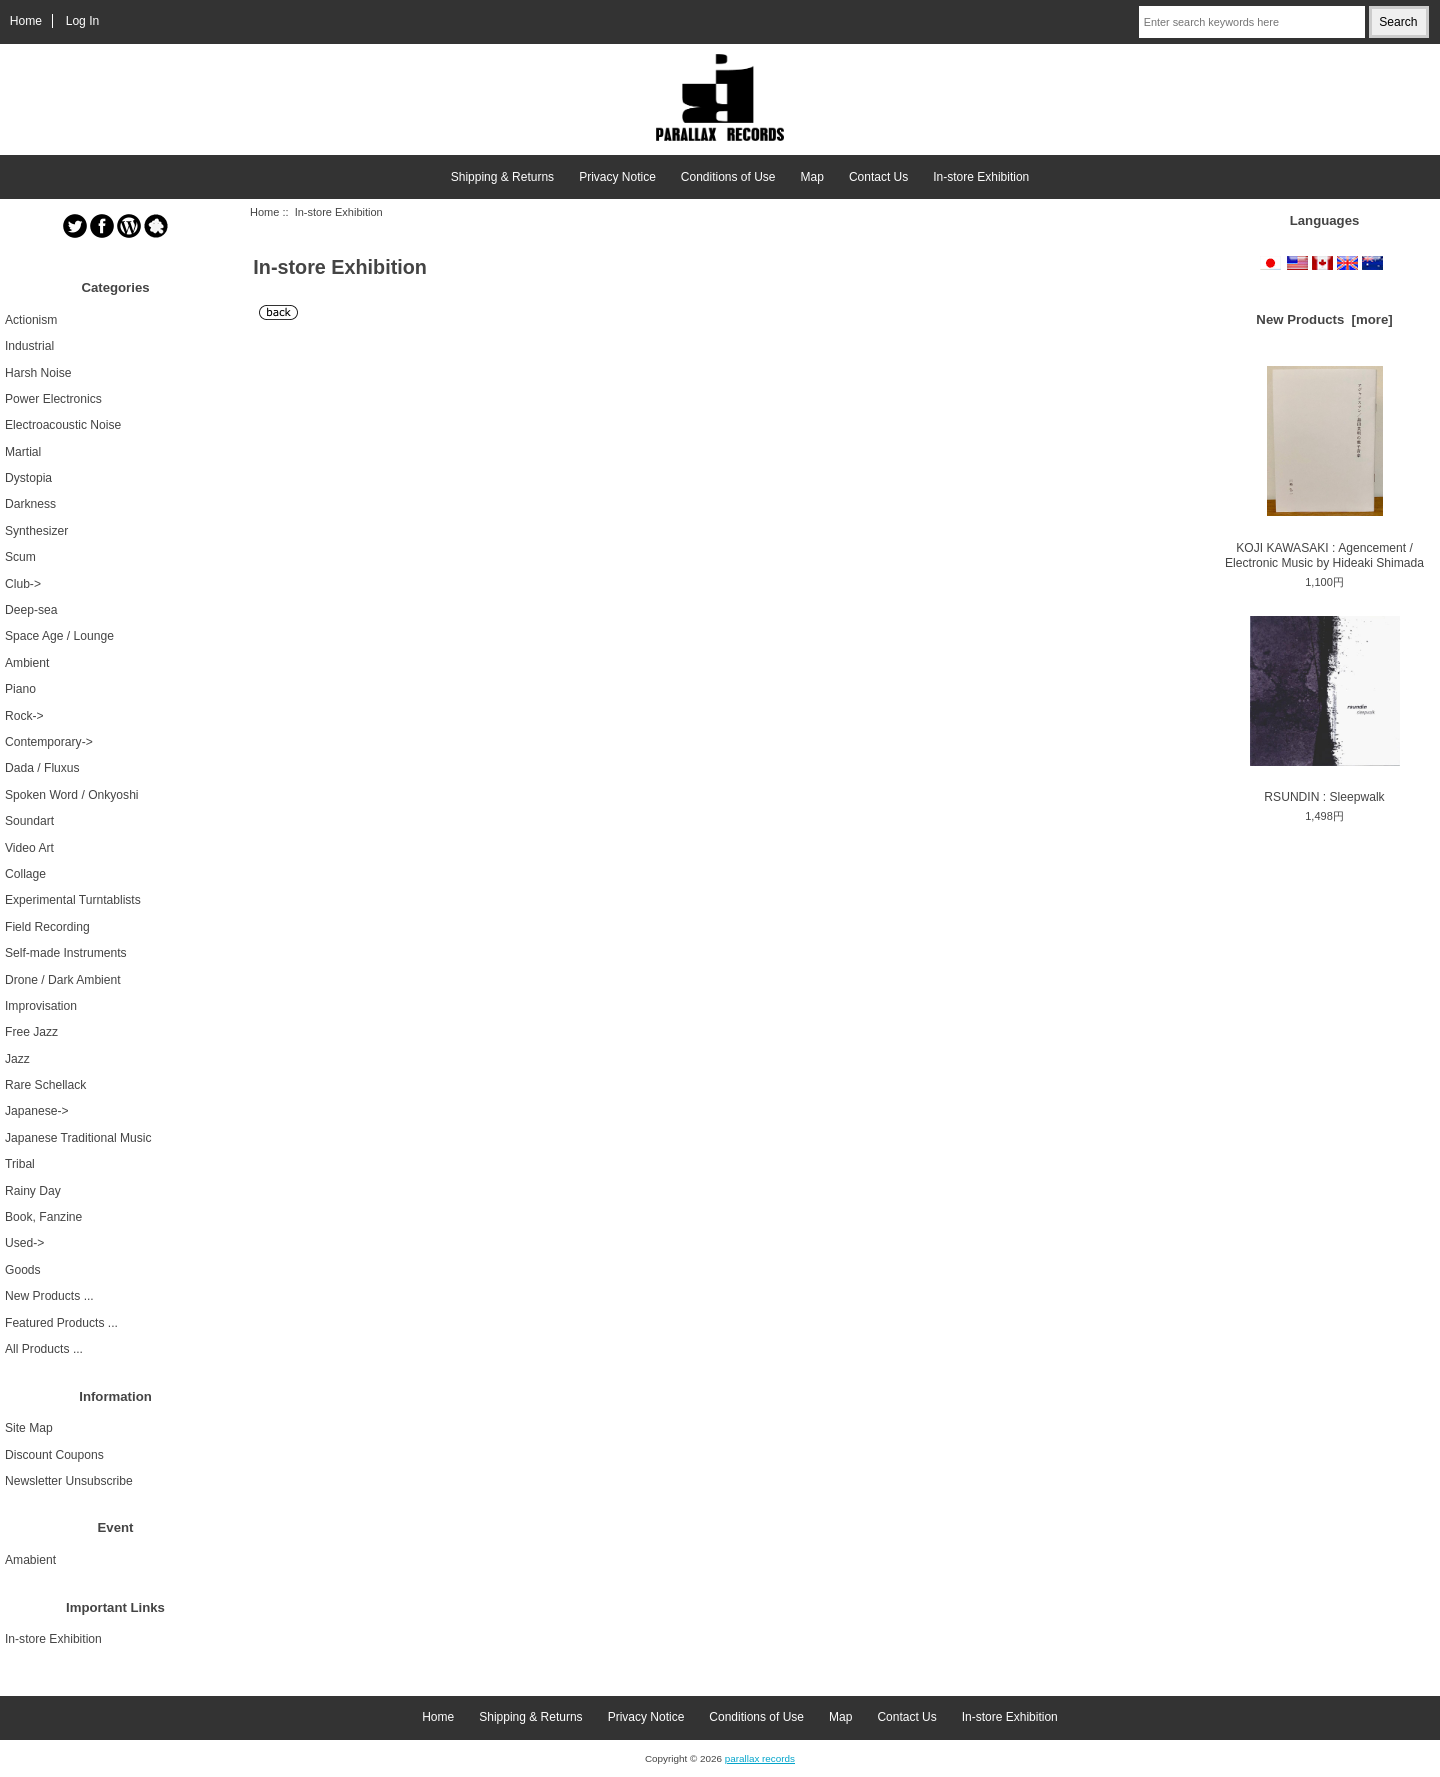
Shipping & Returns (502, 177)
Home (26, 21)
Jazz (17, 1059)
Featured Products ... (61, 1323)
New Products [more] (1324, 319)
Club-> (23, 584)
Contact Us (878, 177)
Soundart (29, 821)
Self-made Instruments (66, 953)
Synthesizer (36, 531)
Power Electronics (53, 399)
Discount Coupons (54, 1455)
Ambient (27, 663)
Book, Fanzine (43, 1217)
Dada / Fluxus (42, 768)
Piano (20, 689)
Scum (20, 557)
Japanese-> (37, 1111)
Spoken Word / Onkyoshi (72, 795)
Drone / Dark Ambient (63, 980)
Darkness (30, 504)
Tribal (20, 1164)
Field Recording (47, 927)
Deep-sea (31, 610)
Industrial (29, 346)
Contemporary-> (49, 742)
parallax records (760, 1758)
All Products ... (44, 1349)
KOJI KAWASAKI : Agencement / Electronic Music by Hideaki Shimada (1324, 468)
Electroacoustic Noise (63, 425)
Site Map (29, 1428)
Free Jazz (31, 1032)
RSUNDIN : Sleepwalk (1325, 710)
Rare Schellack (45, 1085)
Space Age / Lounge (59, 636)
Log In (83, 21)
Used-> (24, 1243)
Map (812, 177)
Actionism (31, 320)
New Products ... (49, 1296)
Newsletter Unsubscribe (69, 1481)
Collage (25, 874)
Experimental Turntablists (73, 900)
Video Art (29, 848)
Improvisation (41, 1006)
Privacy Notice (617, 177)
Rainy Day (33, 1191)
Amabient (30, 1560)
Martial (23, 452)
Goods (23, 1270)
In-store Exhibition (981, 177)
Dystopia (28, 478)
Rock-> (24, 716)
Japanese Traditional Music (78, 1138)
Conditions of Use (728, 177)
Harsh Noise (38, 373)
